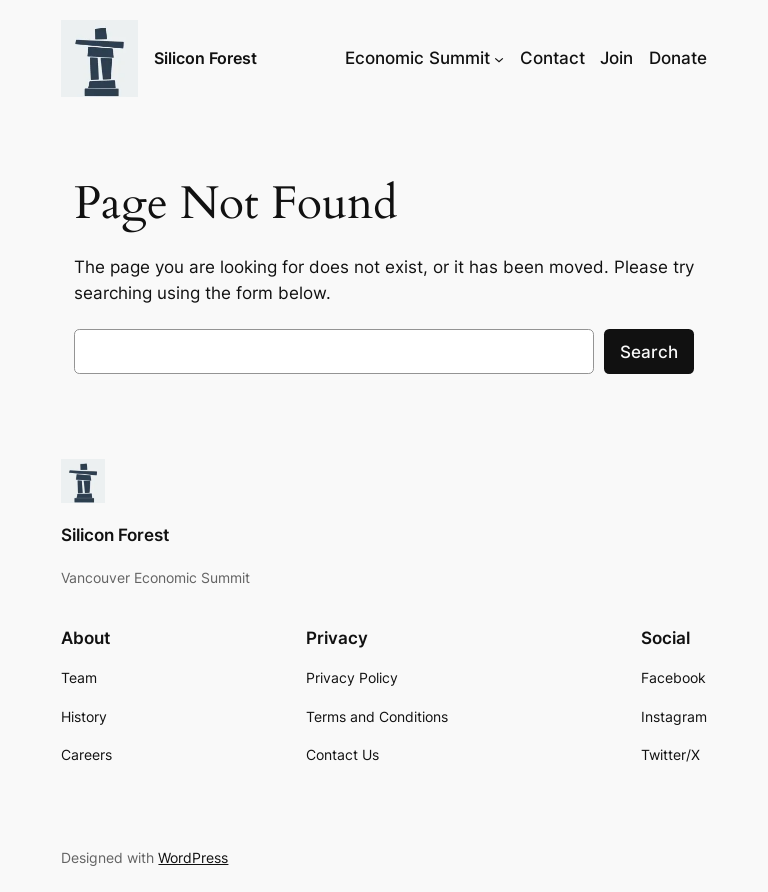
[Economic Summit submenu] (499, 58)
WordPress (193, 857)
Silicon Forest (205, 58)
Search (649, 352)
